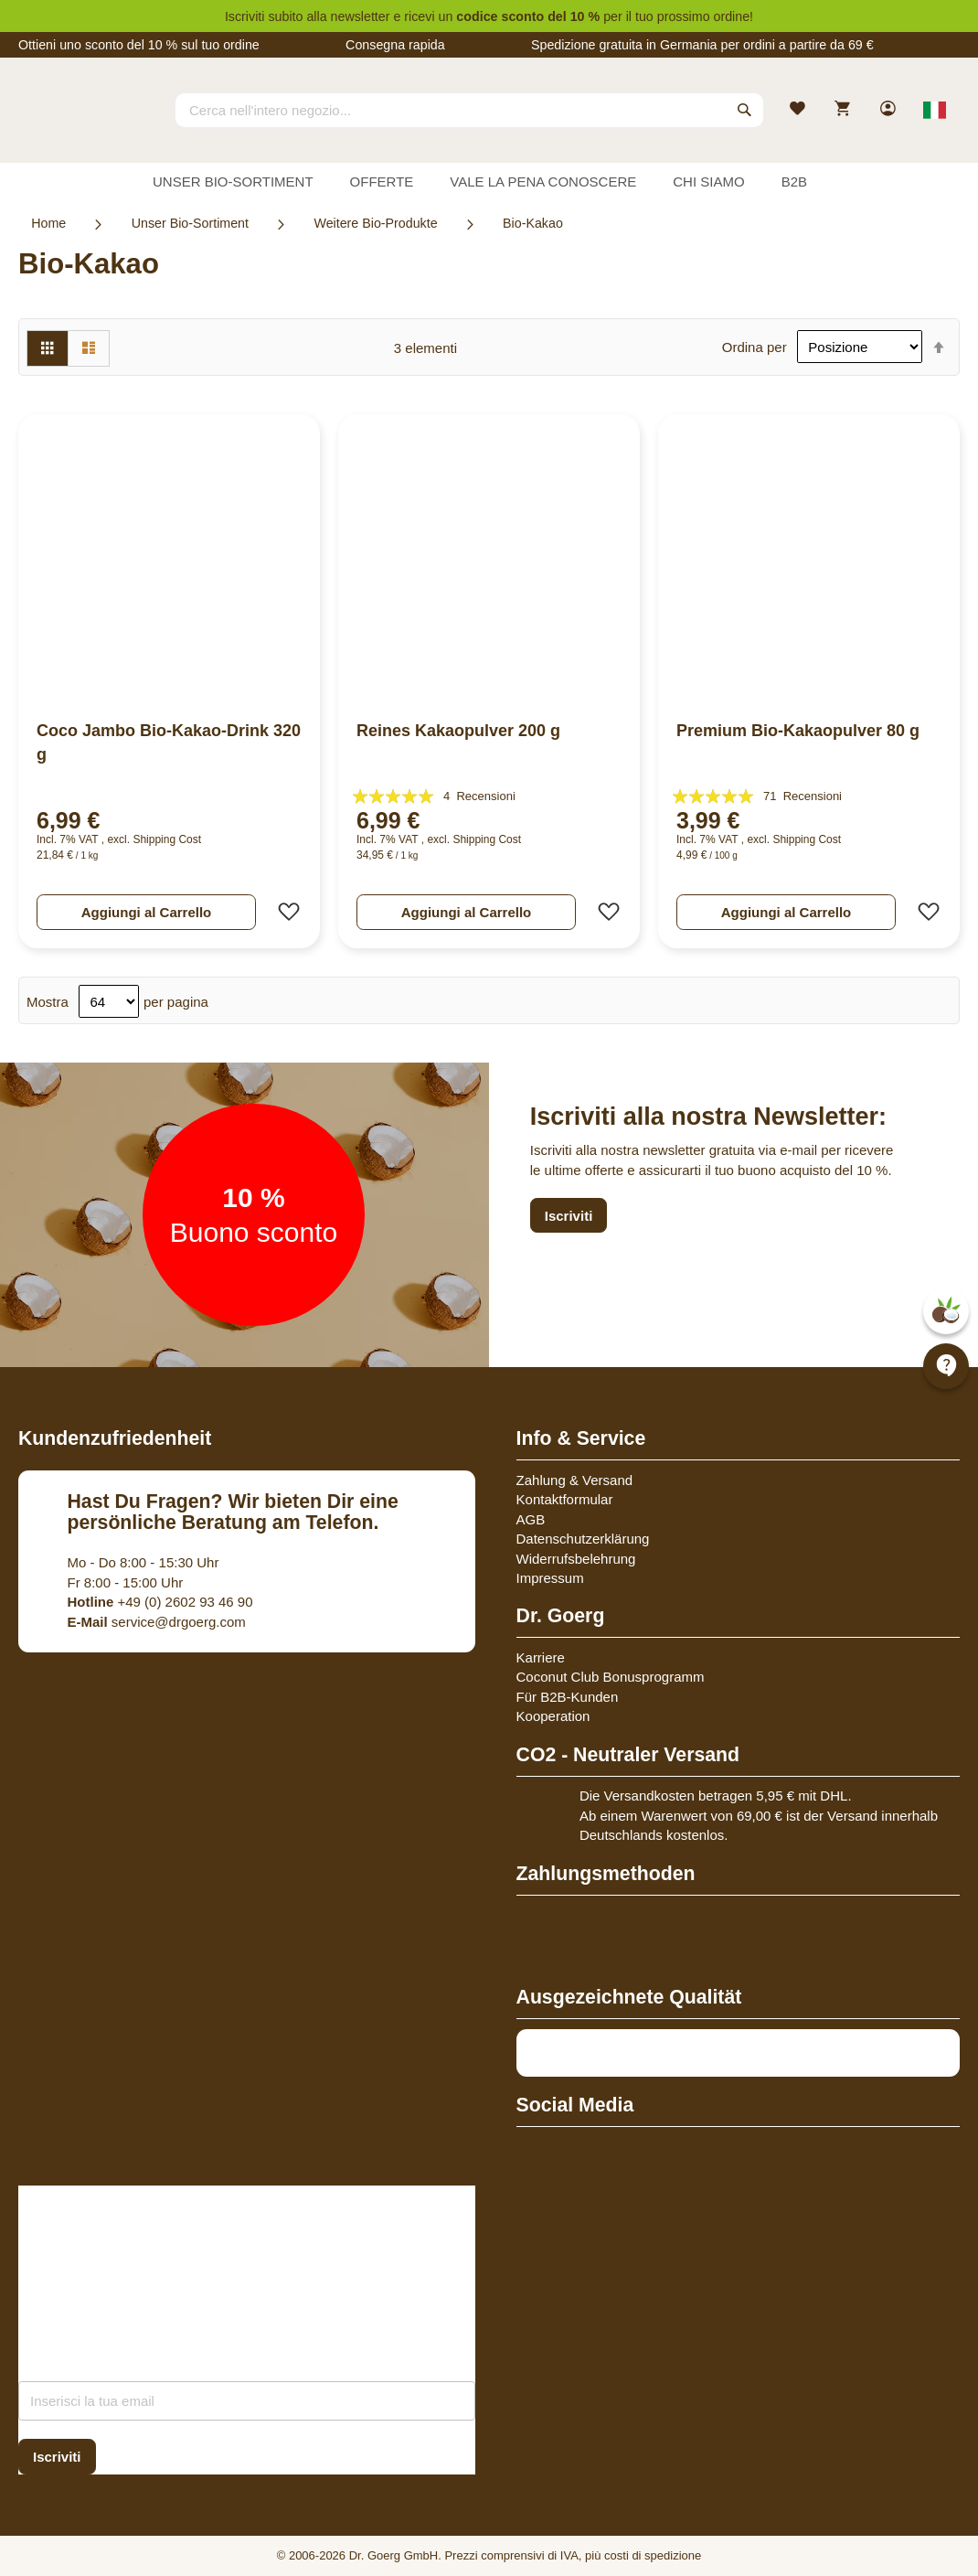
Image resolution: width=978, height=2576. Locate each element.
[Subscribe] (57, 2456)
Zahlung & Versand (574, 1480)
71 (802, 796)
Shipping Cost (167, 839)
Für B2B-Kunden (567, 1697)
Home (48, 223)
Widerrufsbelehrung (576, 1558)
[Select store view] (935, 110)
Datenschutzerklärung (583, 1538)
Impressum (550, 1578)
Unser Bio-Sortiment (190, 223)
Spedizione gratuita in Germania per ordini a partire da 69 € (702, 44)
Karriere (540, 1657)
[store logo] (86, 126)
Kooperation (553, 1716)
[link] (890, 110)
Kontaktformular (564, 1499)
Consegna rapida (395, 44)
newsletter (360, 16)
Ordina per (754, 347)
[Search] (745, 109)
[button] (283, 912)
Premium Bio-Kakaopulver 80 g (798, 730)
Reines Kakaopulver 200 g (458, 730)
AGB (531, 1519)
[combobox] (469, 109)
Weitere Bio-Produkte (375, 223)
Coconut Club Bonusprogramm (610, 1676)
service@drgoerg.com (157, 1622)
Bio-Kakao (533, 223)
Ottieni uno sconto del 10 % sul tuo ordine (139, 44)
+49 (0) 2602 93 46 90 (160, 1601)
